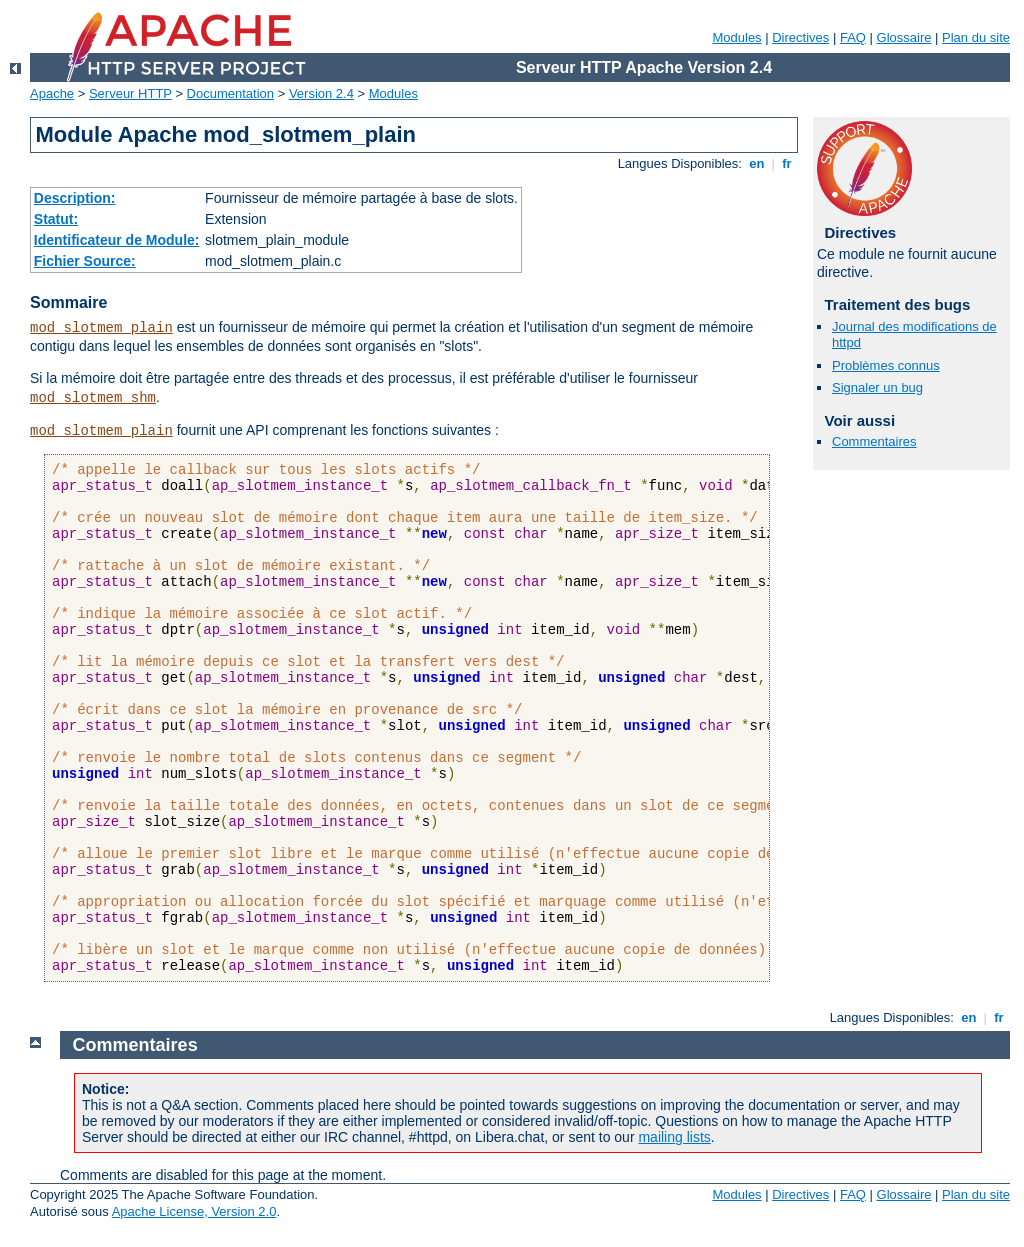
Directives (800, 37)
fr (787, 163)
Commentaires (874, 441)
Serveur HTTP (130, 93)
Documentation (230, 93)
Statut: (56, 219)
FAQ (853, 37)
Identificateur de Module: (117, 240)
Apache (52, 93)
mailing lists (674, 1137)
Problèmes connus (886, 365)
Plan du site (976, 37)
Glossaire (904, 37)
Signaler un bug (877, 387)
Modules (736, 37)
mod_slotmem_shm (93, 398)
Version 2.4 (321, 93)
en (757, 163)
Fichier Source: (85, 261)
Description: (75, 198)
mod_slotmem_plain (101, 328)
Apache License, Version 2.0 (194, 1211)
